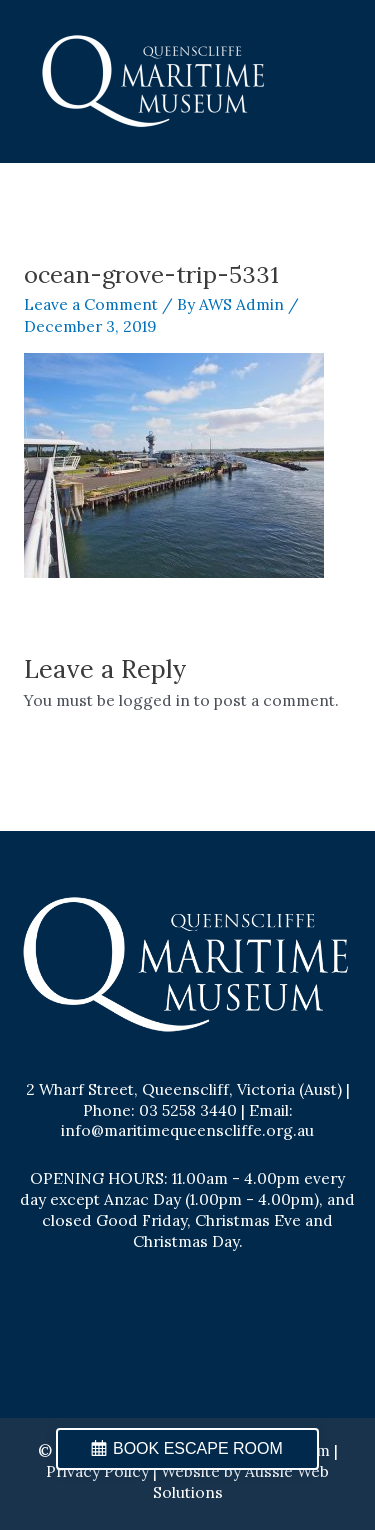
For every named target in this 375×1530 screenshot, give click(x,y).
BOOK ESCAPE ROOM (198, 1448)
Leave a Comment (91, 304)
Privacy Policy (97, 1471)
